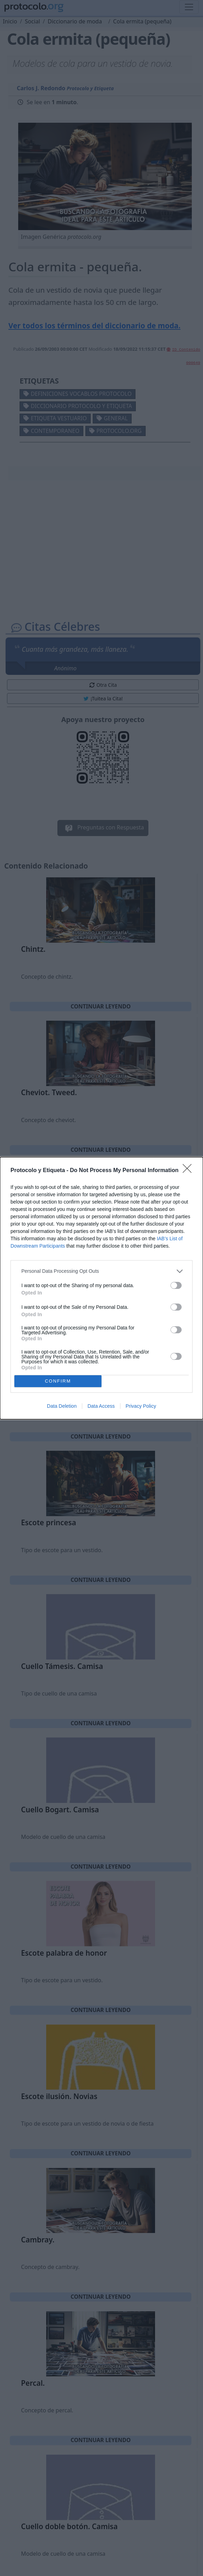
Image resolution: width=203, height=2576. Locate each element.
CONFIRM (58, 1381)
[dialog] (101, 1288)
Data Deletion (62, 1406)
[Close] (189, 1170)
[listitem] (101, 1271)
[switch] (176, 1285)
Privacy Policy (141, 1406)
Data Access (101, 1406)
